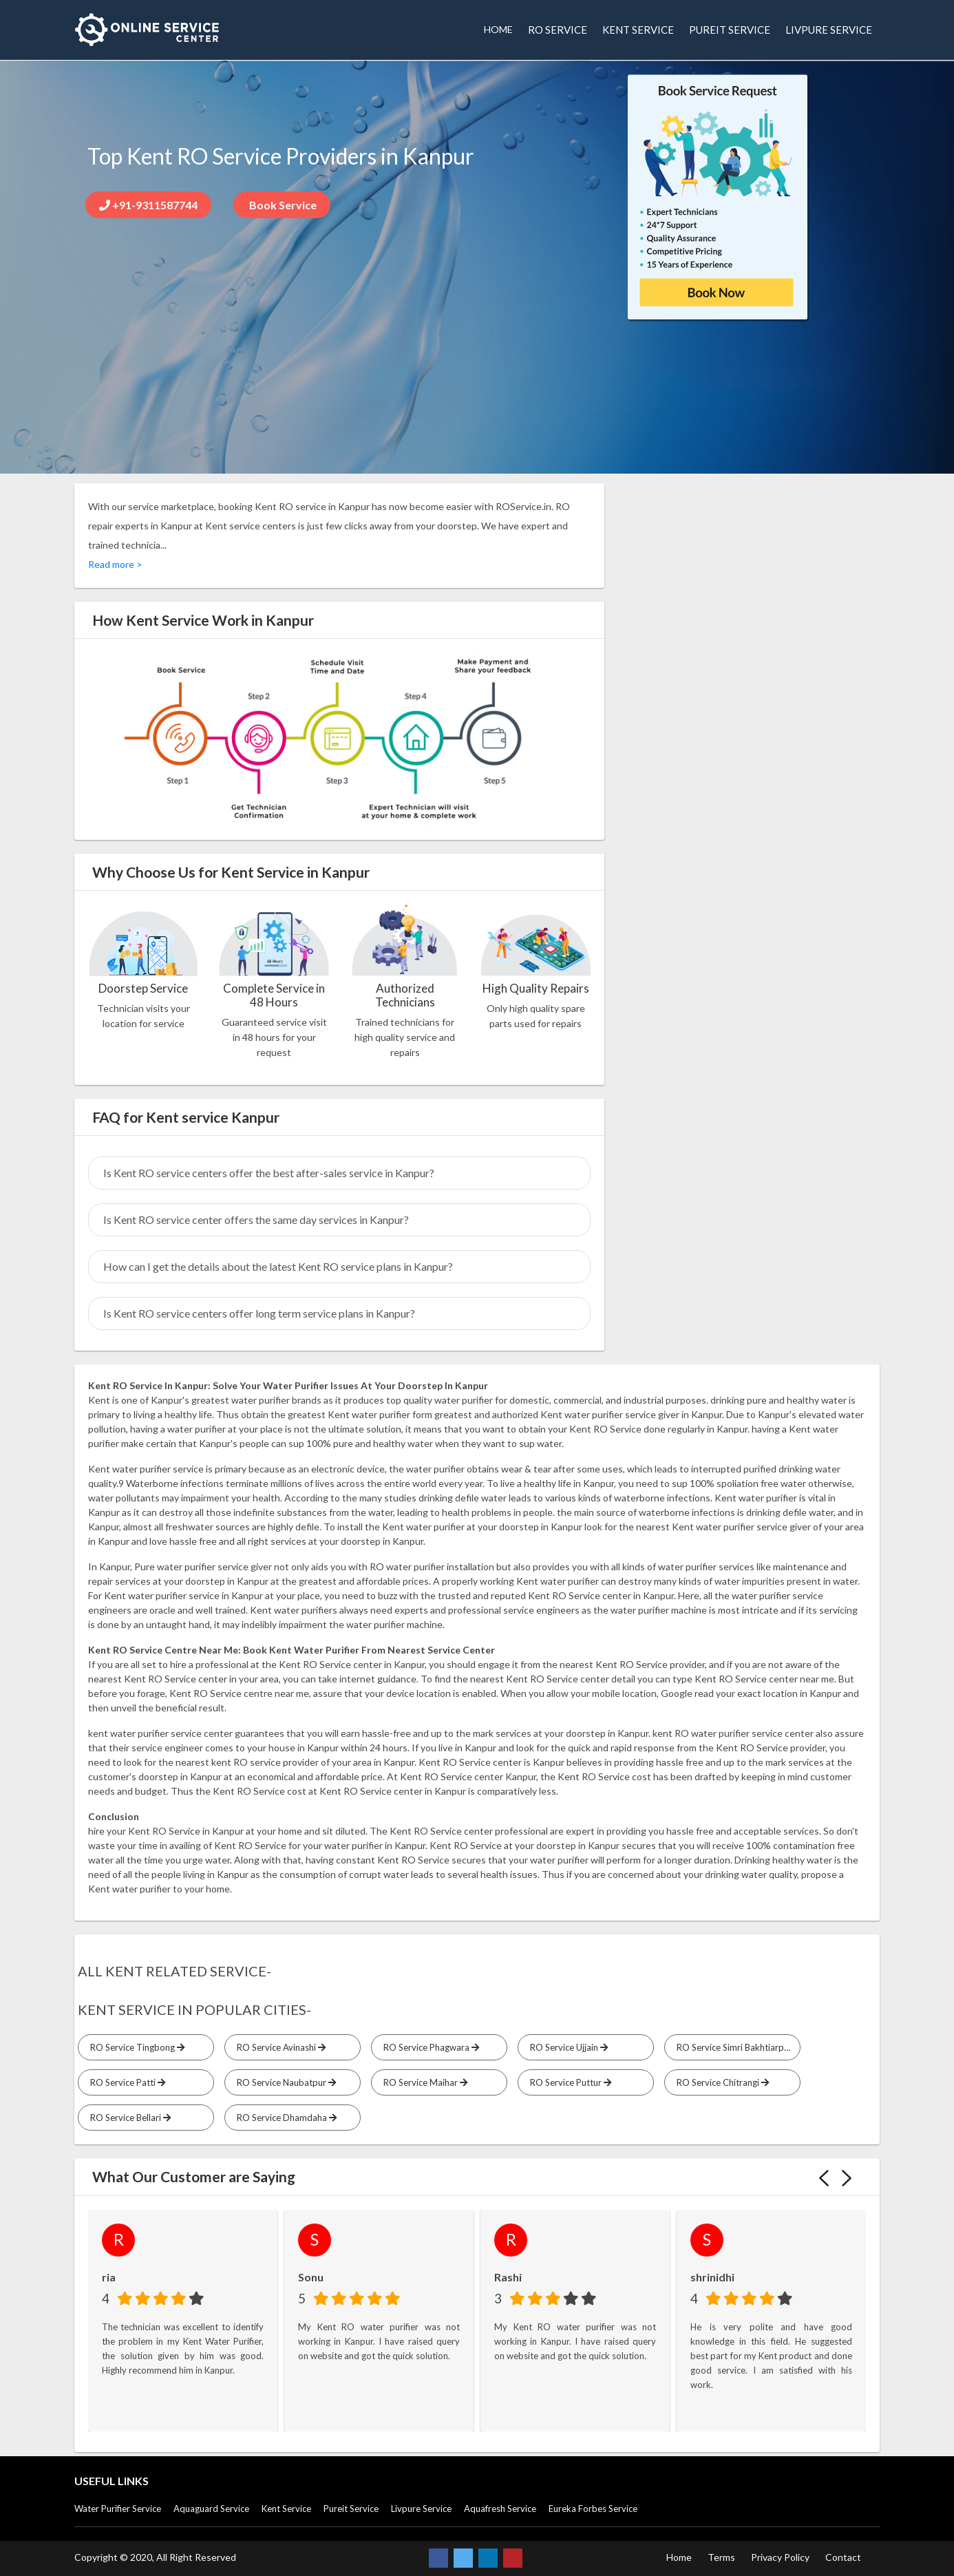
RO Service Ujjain (567, 2047)
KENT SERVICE (638, 29)
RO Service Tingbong (135, 2047)
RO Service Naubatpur (284, 2082)
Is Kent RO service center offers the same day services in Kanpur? (256, 1219)
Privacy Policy (780, 2557)
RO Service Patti (125, 2082)
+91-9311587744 (148, 204)
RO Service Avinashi (279, 2047)
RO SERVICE (557, 29)
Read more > (115, 564)
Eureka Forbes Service (593, 2508)
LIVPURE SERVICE (828, 29)
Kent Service (286, 2508)
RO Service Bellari (128, 2117)
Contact (843, 2557)
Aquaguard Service (211, 2508)
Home (679, 2557)
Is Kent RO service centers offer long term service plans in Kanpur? (259, 1313)
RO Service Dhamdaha (285, 2117)
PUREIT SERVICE (729, 29)
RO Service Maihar (423, 2082)
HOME (498, 29)
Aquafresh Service (500, 2508)
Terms (721, 2557)
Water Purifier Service (117, 2508)
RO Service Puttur (568, 2082)
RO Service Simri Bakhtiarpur (736, 2047)
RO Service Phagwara (429, 2047)
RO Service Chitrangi (720, 2082)
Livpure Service (421, 2508)
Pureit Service (351, 2508)
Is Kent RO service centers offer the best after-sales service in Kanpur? (268, 1172)
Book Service (282, 204)
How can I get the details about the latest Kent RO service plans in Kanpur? (278, 1266)
